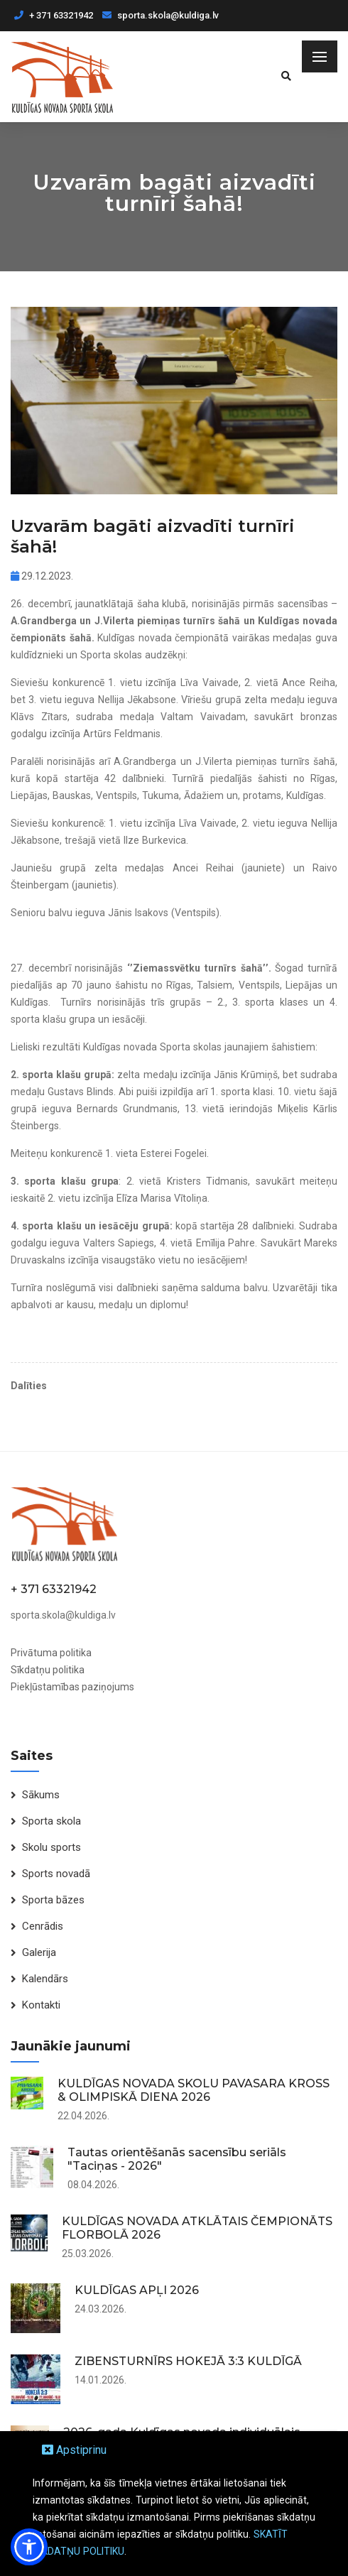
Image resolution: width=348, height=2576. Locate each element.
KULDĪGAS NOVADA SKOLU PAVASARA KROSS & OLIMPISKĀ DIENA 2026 (194, 2090)
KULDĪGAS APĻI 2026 (137, 2290)
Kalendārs (45, 1978)
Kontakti (41, 2005)
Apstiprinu (74, 2450)
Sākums (41, 1794)
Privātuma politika (51, 1652)
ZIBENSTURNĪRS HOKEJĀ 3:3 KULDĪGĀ (188, 2361)
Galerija (39, 1952)
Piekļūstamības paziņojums (72, 1686)
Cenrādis (42, 1926)
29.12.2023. (42, 576)
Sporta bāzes (53, 1899)
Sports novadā (56, 1873)
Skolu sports (51, 1847)
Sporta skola (51, 1821)
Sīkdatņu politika (48, 1669)
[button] (29, 2547)
